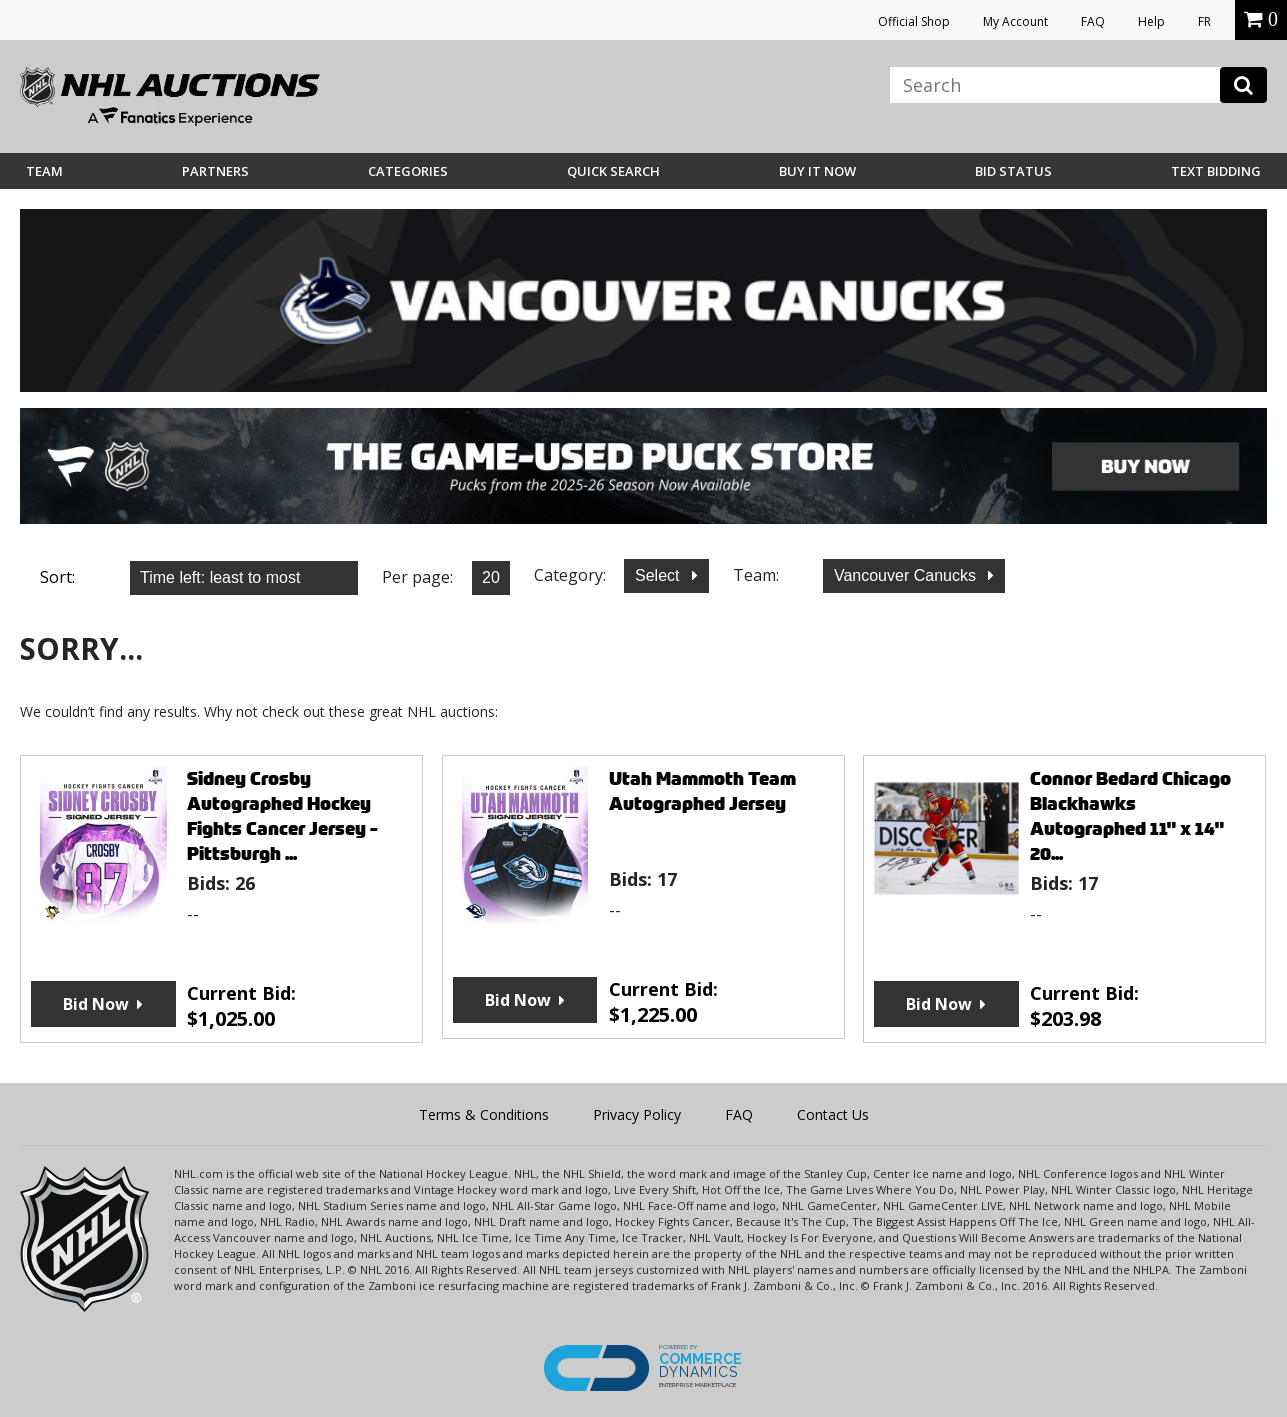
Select (659, 575)
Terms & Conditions (484, 1114)
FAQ (1093, 21)
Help (1151, 21)
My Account (1015, 21)
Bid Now (96, 1004)
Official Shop (914, 21)
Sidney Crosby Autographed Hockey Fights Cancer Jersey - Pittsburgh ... (282, 816)
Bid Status (1013, 171)
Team (44, 171)
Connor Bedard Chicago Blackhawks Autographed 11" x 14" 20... (1130, 816)
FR (1204, 21)
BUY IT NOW (817, 171)
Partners (215, 171)
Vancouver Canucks (907, 575)
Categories (408, 171)
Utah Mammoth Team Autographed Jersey (702, 791)
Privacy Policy (637, 1114)
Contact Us (833, 1114)
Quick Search (613, 171)
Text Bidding (1216, 171)
